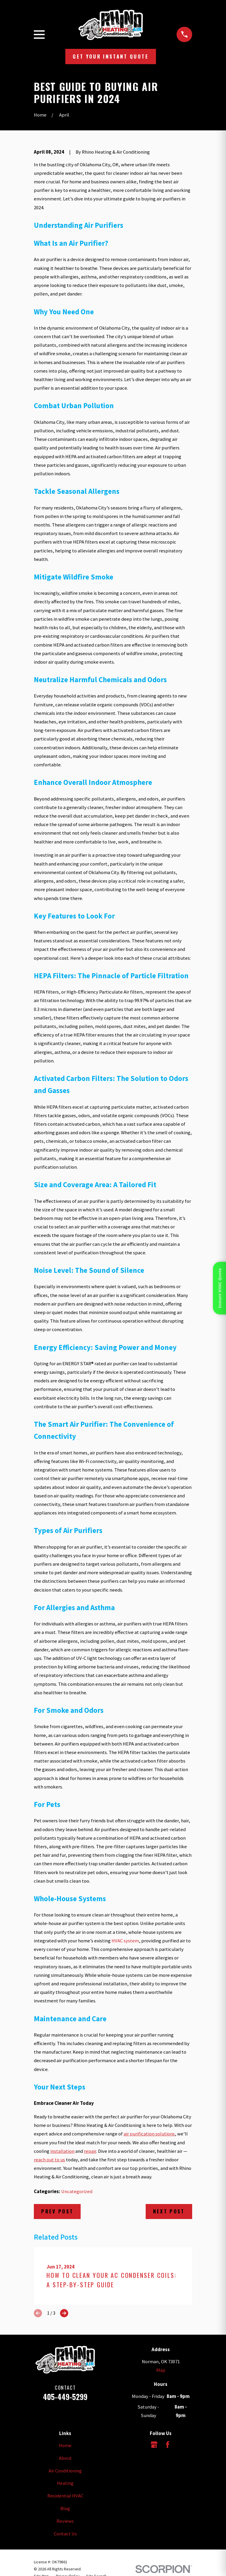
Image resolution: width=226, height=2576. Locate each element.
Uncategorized (76, 2191)
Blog (65, 2508)
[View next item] (64, 2313)
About (65, 2458)
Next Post (169, 2211)
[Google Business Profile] (154, 2444)
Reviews (65, 2521)
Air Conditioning (65, 2471)
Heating (65, 2483)
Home (65, 2445)
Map (160, 2370)
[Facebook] (167, 2444)
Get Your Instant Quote (110, 56)
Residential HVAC (65, 2496)
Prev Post (57, 2211)
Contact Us (65, 2534)
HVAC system (125, 1941)
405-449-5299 (65, 2396)
